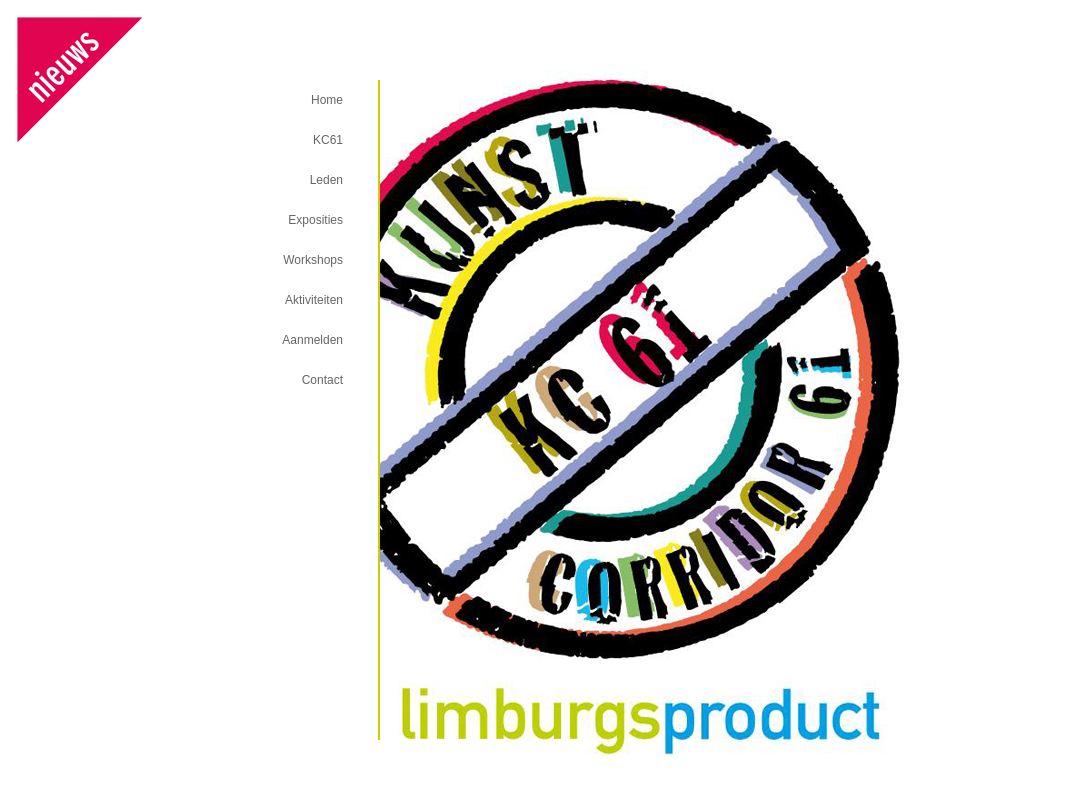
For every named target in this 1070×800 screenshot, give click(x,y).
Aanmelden (312, 340)
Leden (326, 180)
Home (327, 100)
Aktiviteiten (314, 300)
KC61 (328, 140)
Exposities (315, 220)
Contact (322, 380)
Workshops (313, 260)
